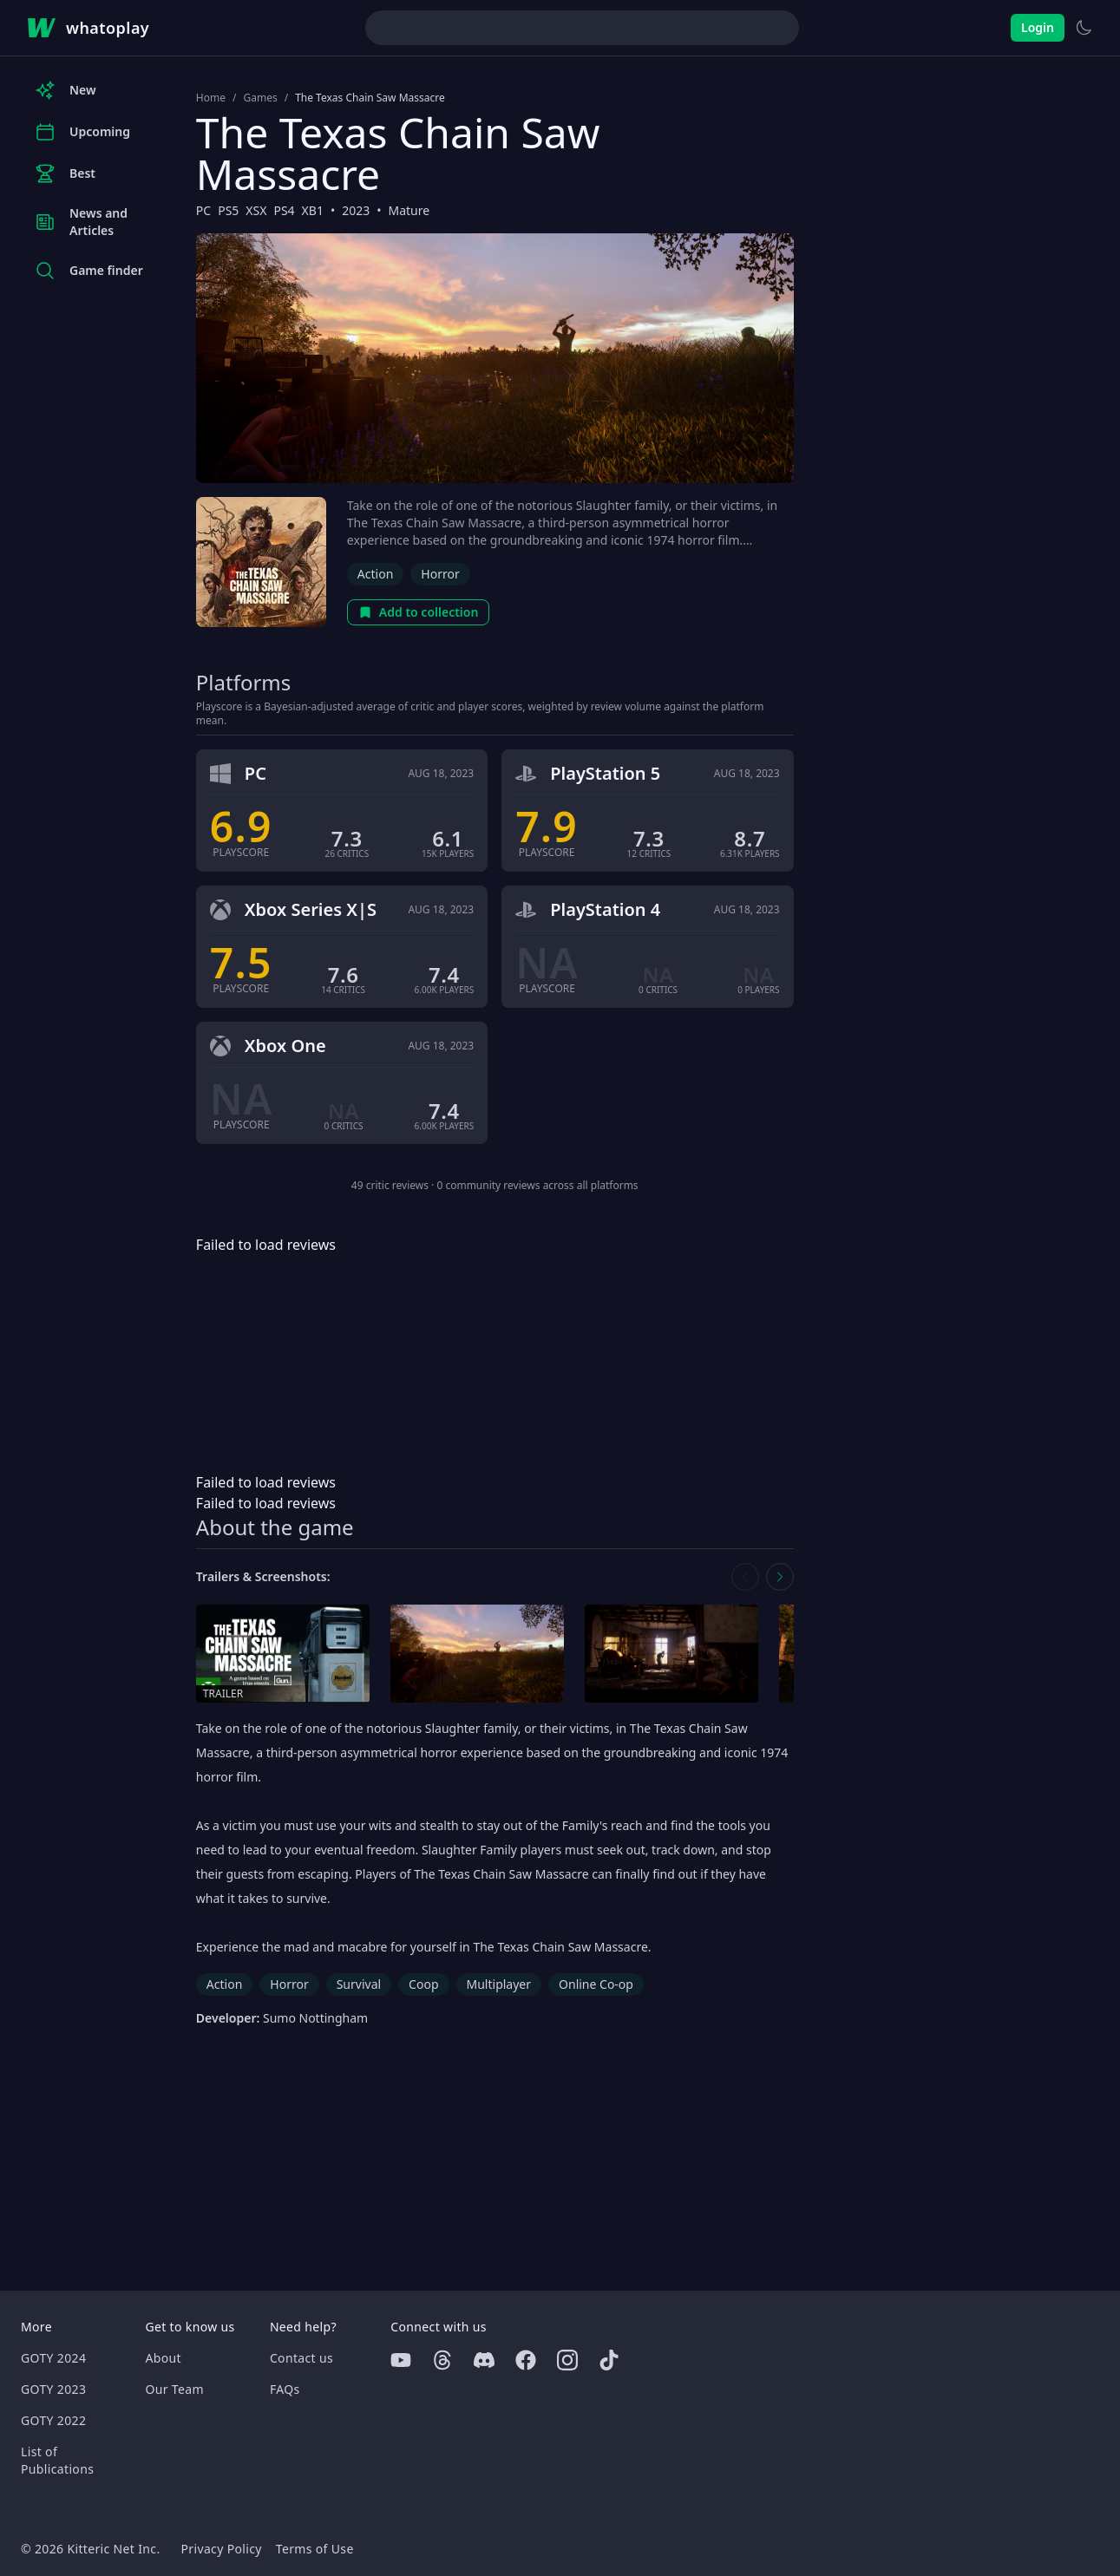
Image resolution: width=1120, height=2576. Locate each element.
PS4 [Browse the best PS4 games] (283, 210)
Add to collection (418, 612)
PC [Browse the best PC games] (203, 210)
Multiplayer (499, 1984)
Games (260, 98)
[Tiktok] (609, 2360)
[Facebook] (525, 2360)
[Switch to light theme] (1083, 27)
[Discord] (484, 2360)
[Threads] (442, 2360)
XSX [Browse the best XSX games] (256, 210)
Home (211, 98)
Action (375, 574)
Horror (440, 574)
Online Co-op (596, 1984)
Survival (359, 1984)
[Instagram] (567, 2360)
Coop (423, 1984)
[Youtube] (400, 2360)
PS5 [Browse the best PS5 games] (228, 210)
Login (1037, 27)
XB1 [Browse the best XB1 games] (313, 210)
